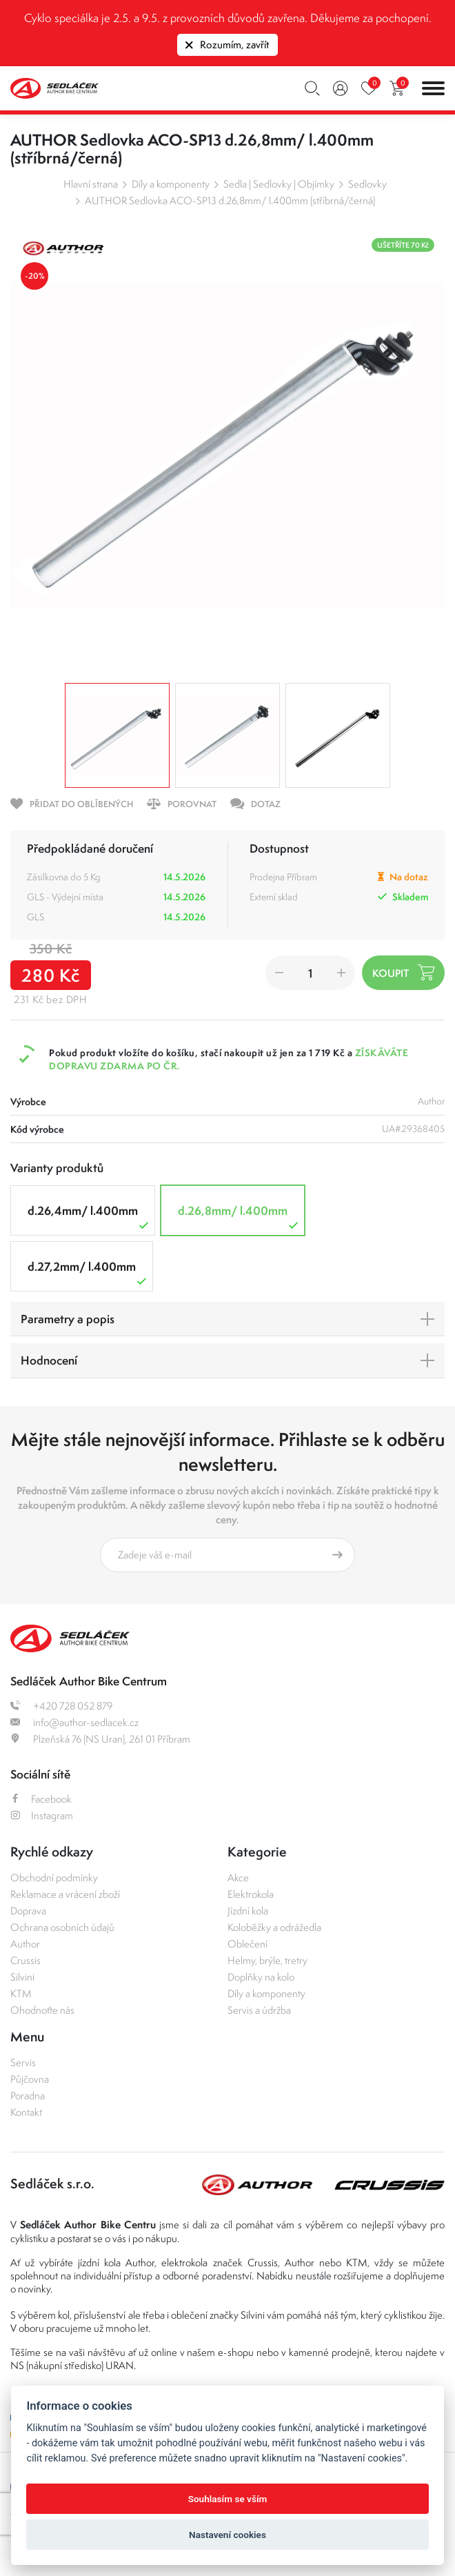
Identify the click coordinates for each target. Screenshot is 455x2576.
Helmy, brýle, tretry (267, 1960)
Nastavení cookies (227, 2534)
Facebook (41, 1798)
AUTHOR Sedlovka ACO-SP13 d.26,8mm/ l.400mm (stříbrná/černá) (230, 200)
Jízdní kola (248, 1910)
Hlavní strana (90, 183)
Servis (23, 2062)
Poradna (27, 2095)
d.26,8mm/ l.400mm (239, 1217)
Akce (238, 1877)
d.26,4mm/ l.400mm (90, 1217)
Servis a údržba (259, 2010)
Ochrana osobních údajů (62, 1927)
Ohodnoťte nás (42, 2010)
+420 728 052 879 (61, 1705)
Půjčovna (29, 2078)
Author (25, 1943)
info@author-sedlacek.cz (74, 1722)
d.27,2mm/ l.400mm (89, 1273)
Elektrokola (251, 1894)
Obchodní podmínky (54, 1877)
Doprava (28, 1910)
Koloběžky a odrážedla (274, 1927)
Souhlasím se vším (227, 2498)
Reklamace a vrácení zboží (65, 1894)
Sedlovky (367, 183)
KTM (21, 1993)
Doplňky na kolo (261, 1976)
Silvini (22, 1976)
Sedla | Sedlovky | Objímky (278, 183)
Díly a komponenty (171, 183)
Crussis (25, 1960)
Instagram (41, 1815)
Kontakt (26, 2112)
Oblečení (247, 1943)
